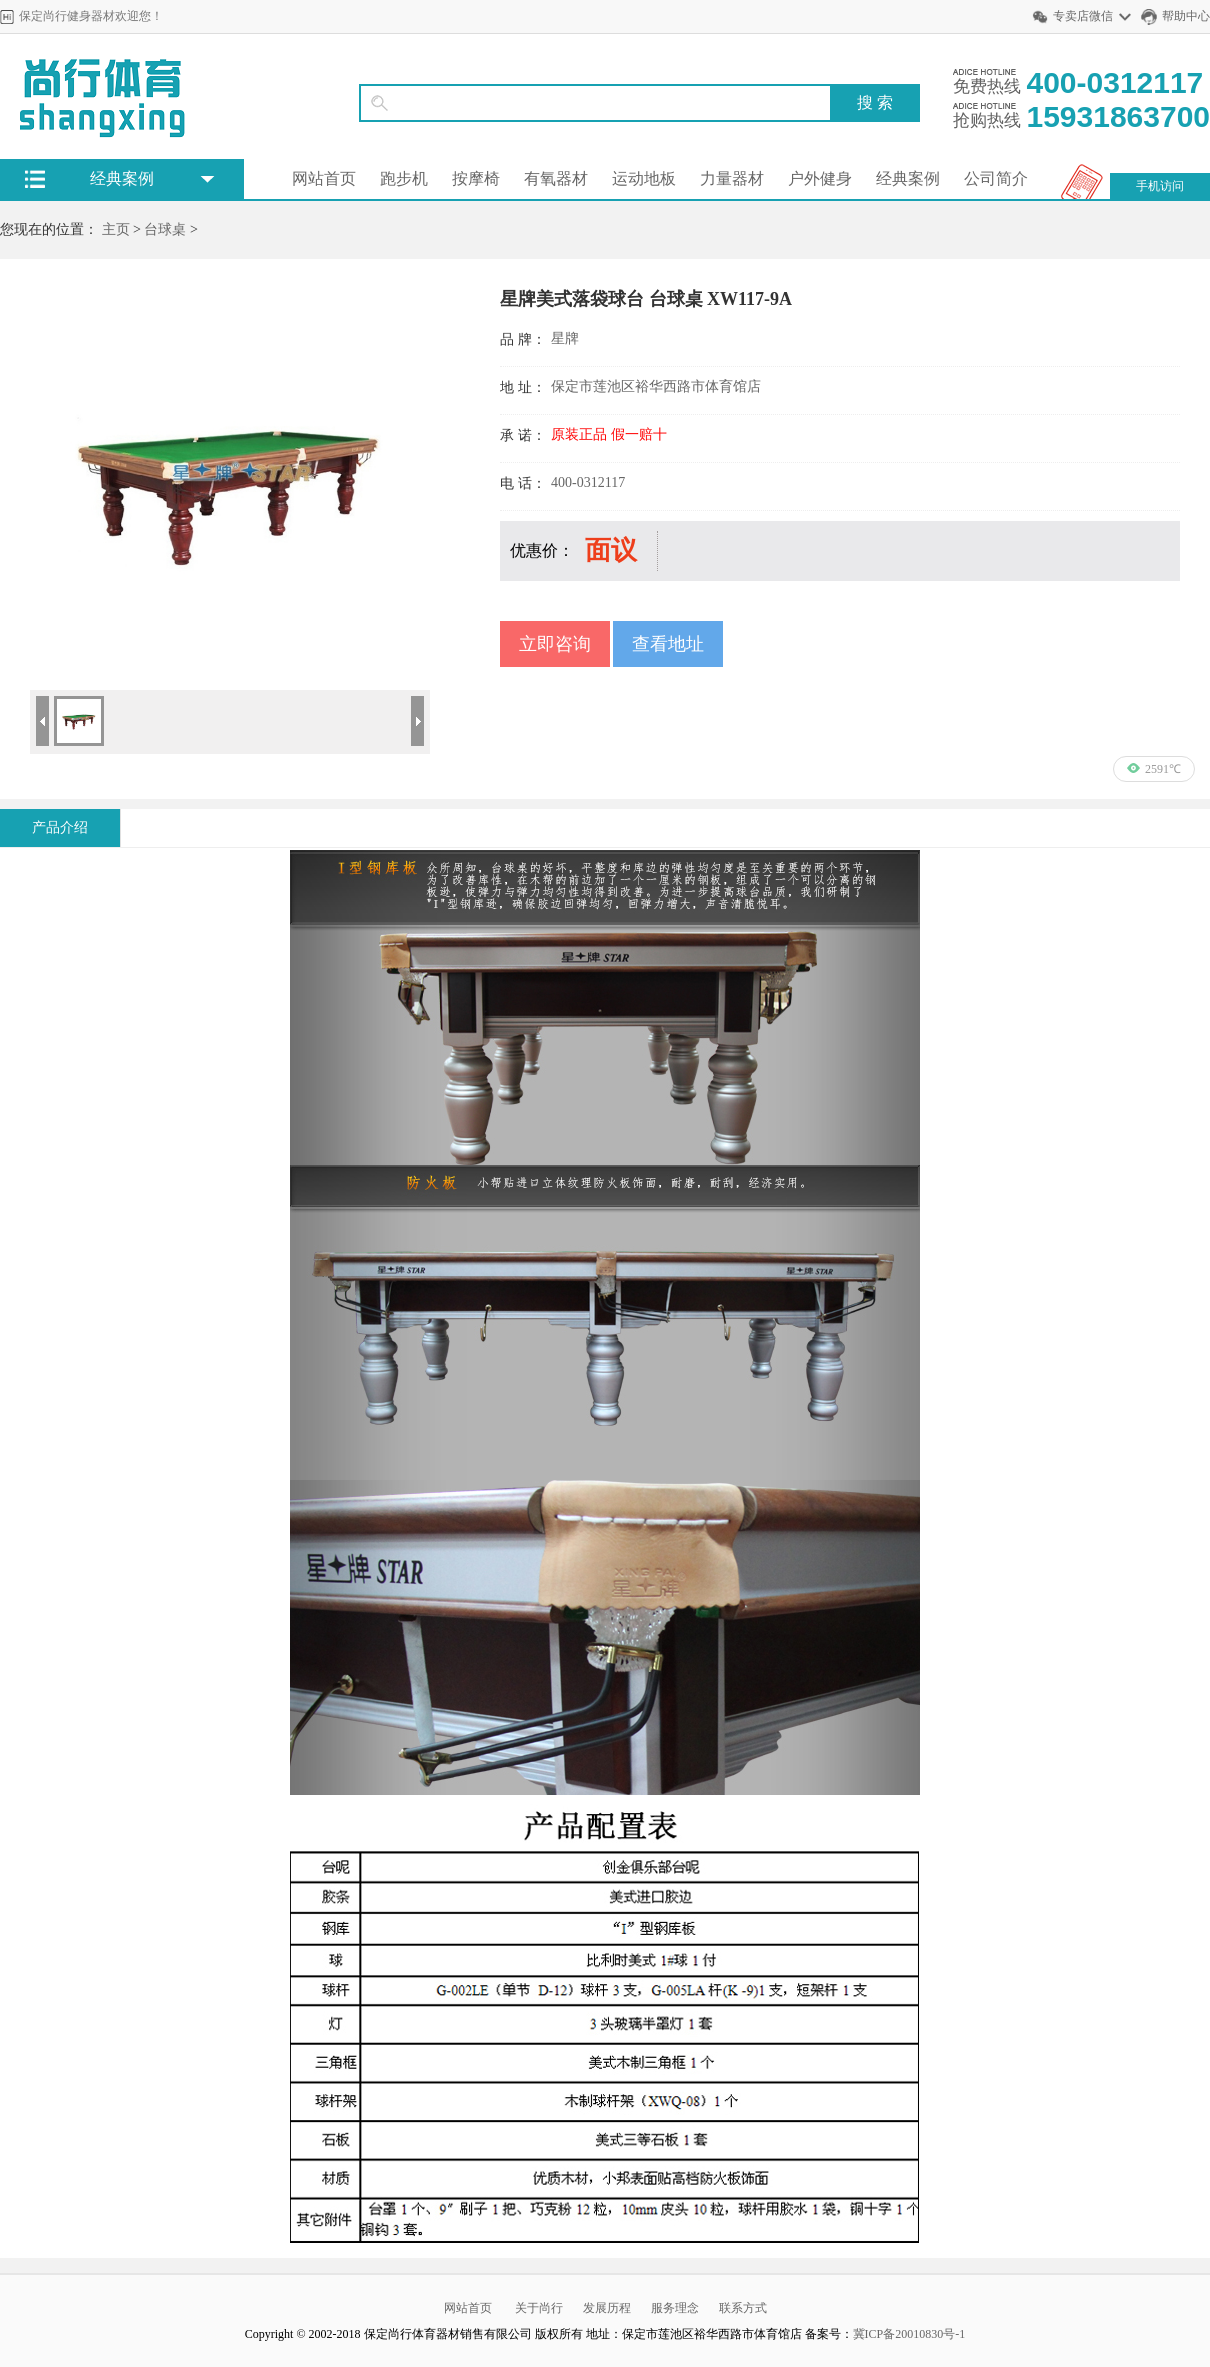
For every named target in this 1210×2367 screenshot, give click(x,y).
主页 (116, 229)
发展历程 (607, 2308)
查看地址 (668, 644)
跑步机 (404, 178)
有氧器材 (556, 178)
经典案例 (908, 178)
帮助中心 (1186, 16)
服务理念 (675, 2308)
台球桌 (165, 229)
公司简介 (996, 178)
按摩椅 (476, 178)
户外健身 (820, 178)
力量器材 (732, 178)
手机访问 (1160, 186)
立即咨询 (555, 644)
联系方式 (743, 2308)
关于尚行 (539, 2308)
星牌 (565, 338)
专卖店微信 (1083, 16)
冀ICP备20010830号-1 (909, 2334)
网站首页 (324, 178)
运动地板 (644, 178)
